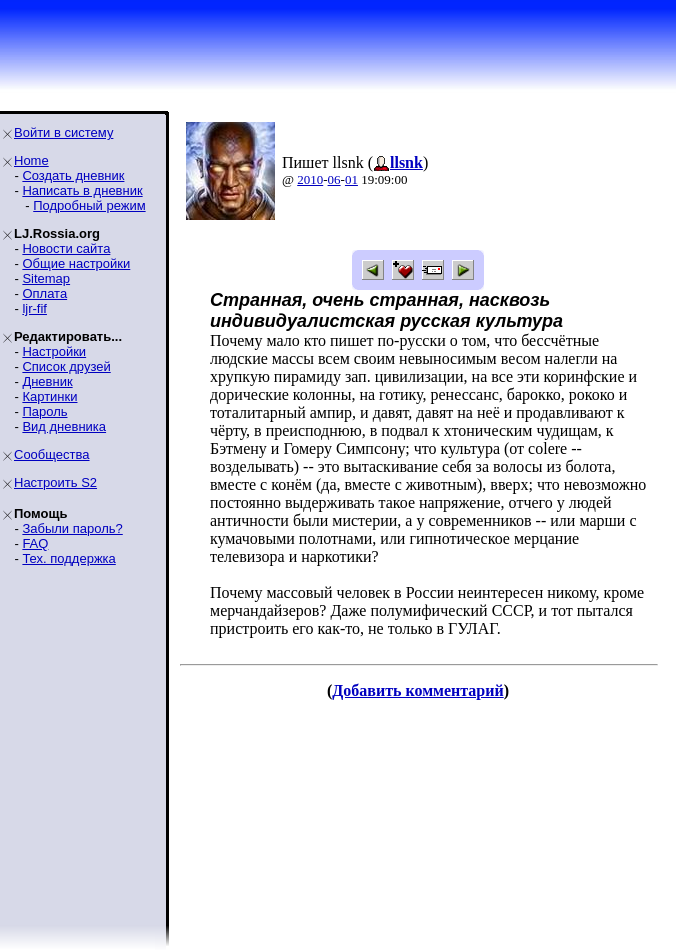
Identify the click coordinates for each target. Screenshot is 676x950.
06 (334, 179)
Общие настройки (76, 263)
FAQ (35, 543)
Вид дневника (64, 426)
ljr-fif (34, 308)
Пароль (44, 411)
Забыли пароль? (72, 528)
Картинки (49, 396)
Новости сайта (66, 248)
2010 (310, 179)
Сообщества (52, 454)
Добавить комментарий (417, 690)
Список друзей (66, 366)
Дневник (47, 381)
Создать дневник (73, 175)
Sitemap (46, 278)
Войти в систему (63, 132)
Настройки (54, 351)
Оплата (44, 293)
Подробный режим (89, 205)
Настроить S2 (55, 482)
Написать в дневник (82, 190)
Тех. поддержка (68, 558)
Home (31, 160)
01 (351, 179)
